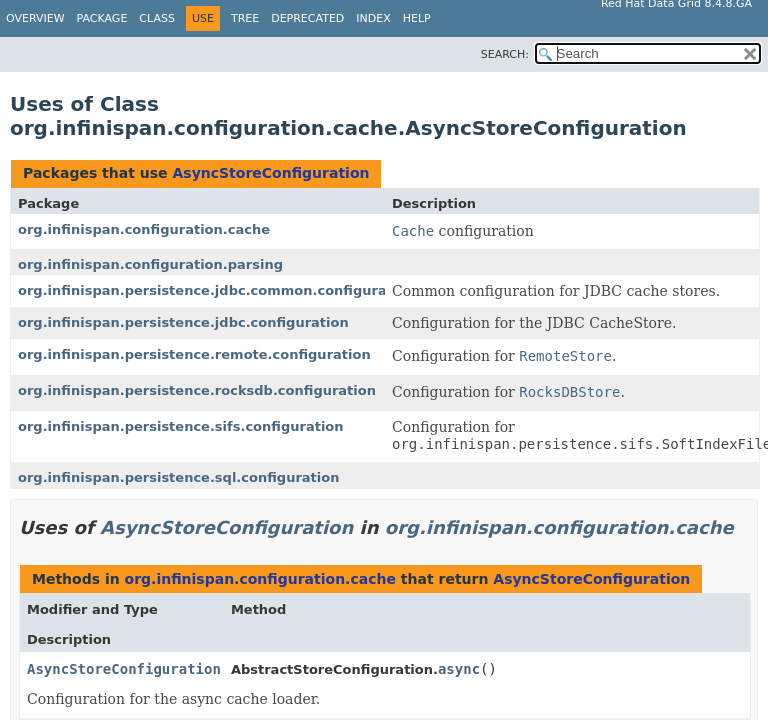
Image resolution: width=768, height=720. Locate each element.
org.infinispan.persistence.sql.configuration (178, 477)
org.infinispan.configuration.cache (144, 229)
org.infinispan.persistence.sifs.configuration (181, 426)
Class (157, 18)
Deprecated (307, 18)
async (459, 669)
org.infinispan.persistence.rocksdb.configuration (197, 390)
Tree (245, 18)
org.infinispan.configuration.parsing (150, 264)
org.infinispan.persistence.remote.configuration (194, 354)
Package (102, 18)
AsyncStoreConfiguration (270, 173)
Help (417, 18)
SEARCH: (505, 54)
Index (373, 18)
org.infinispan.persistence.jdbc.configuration (183, 322)
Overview (35, 18)
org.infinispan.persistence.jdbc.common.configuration (217, 290)
